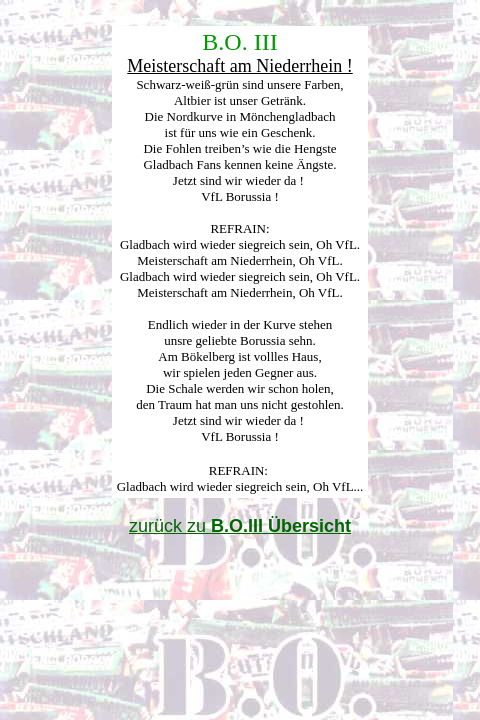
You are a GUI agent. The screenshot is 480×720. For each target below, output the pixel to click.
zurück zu (240, 526)
